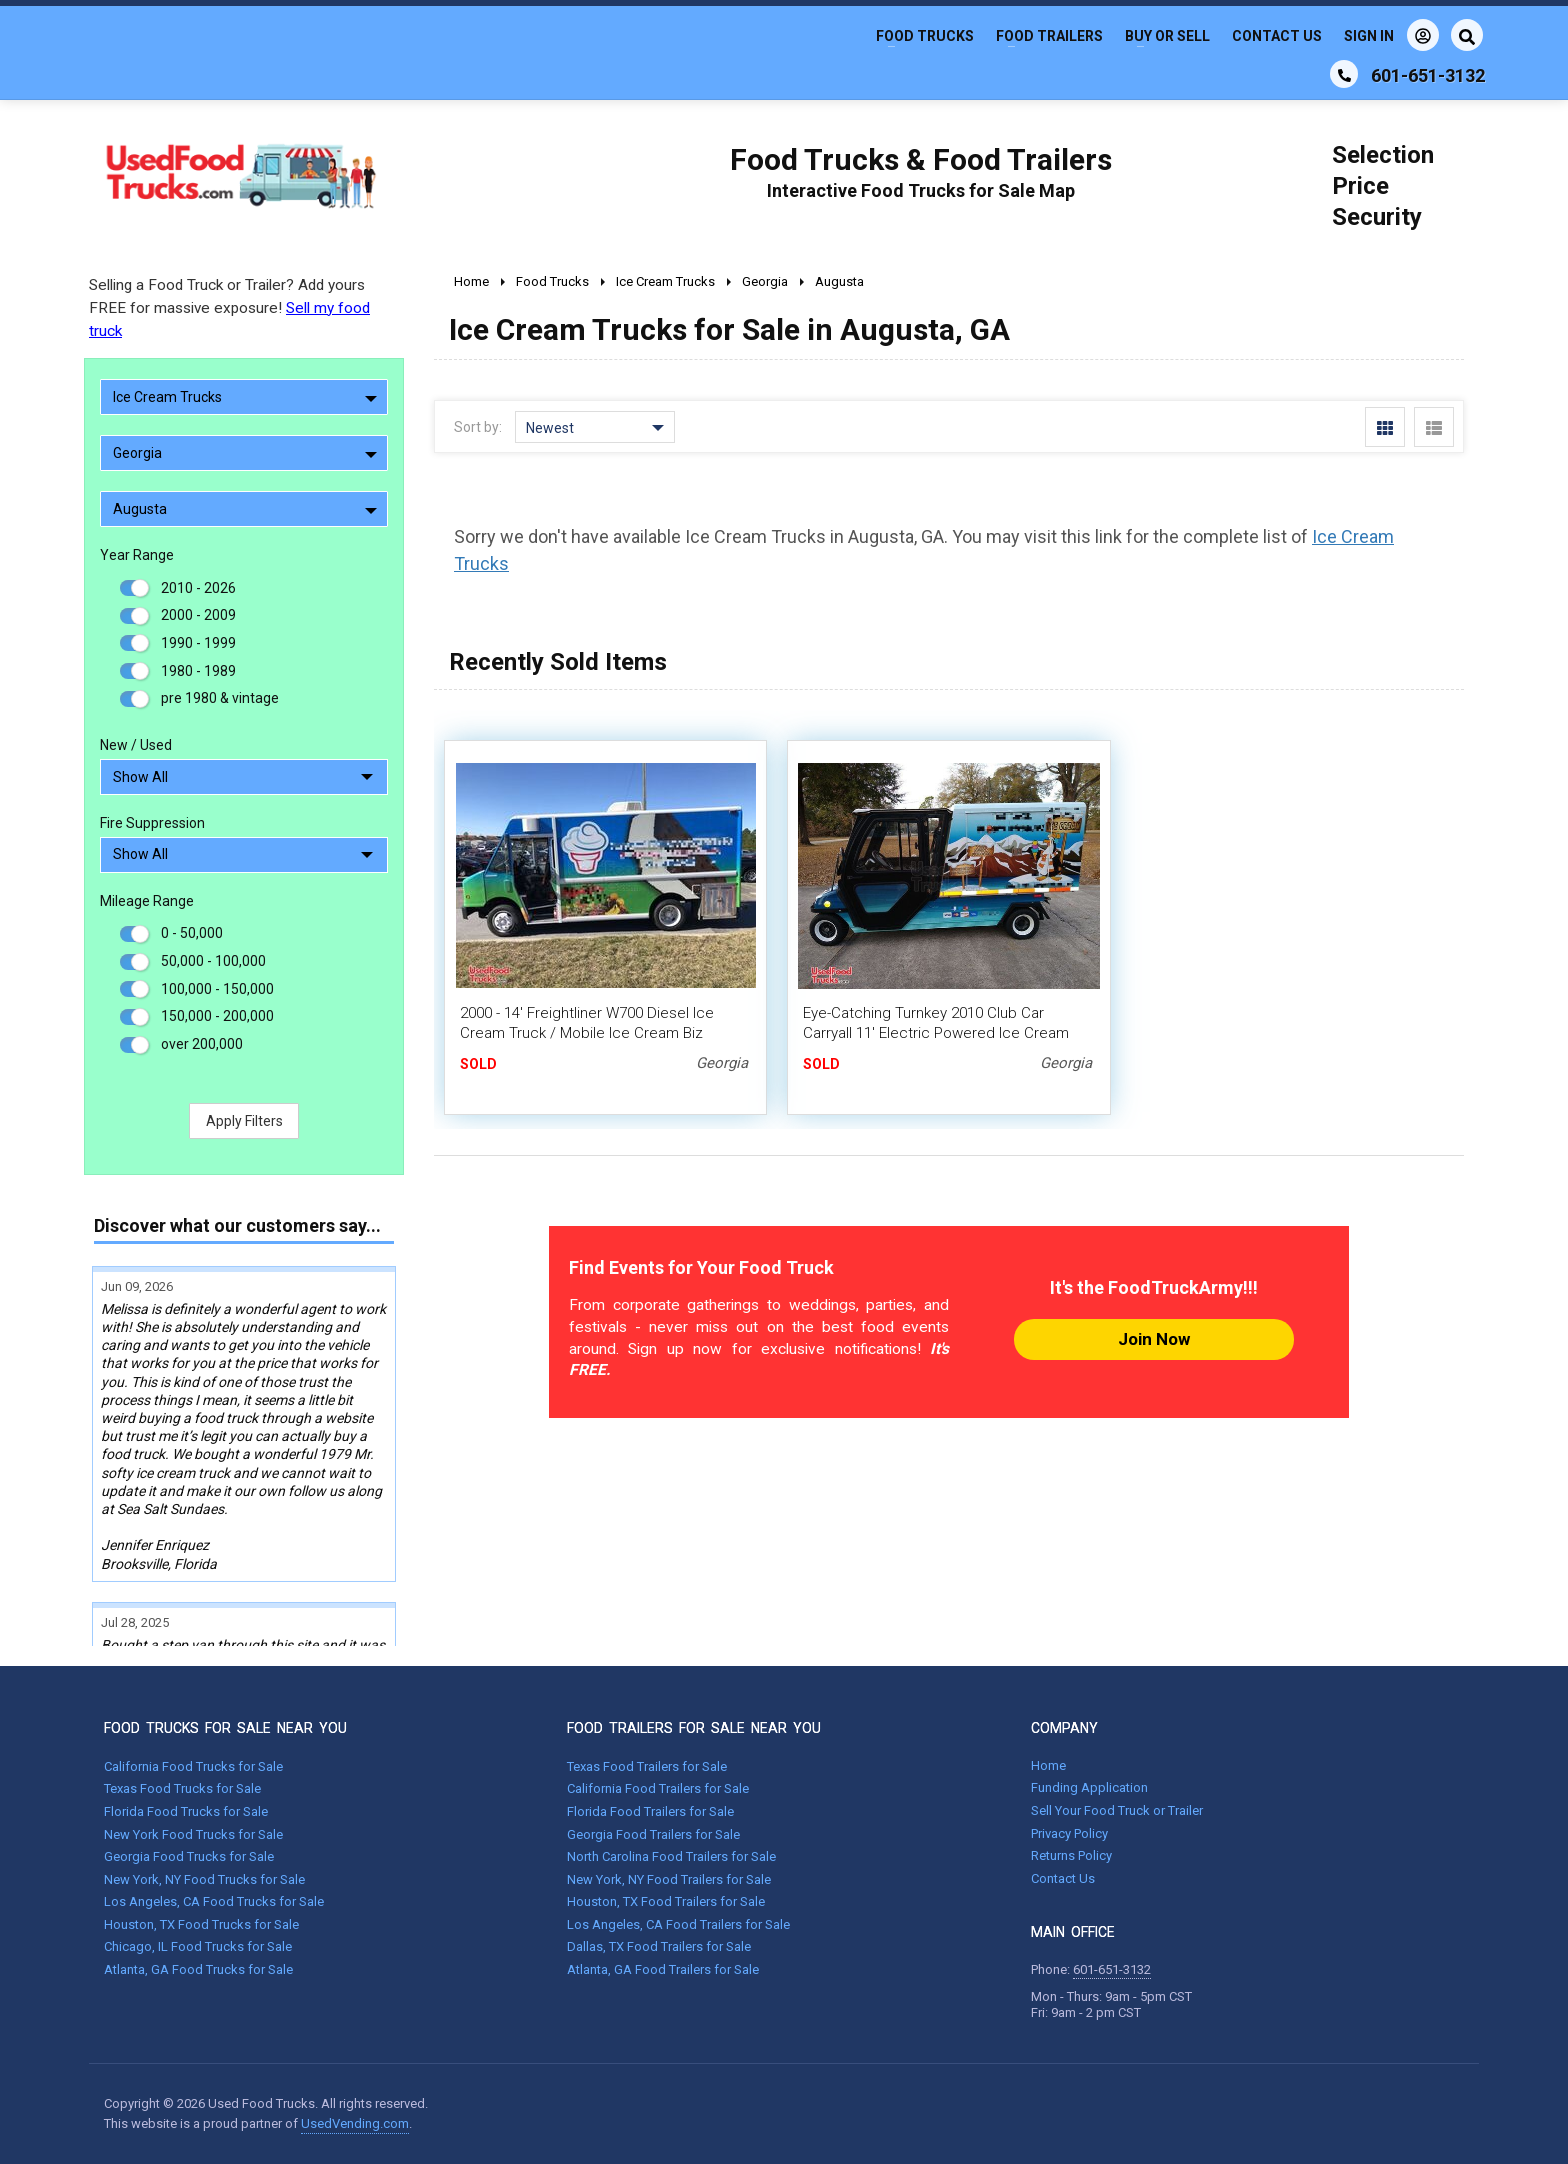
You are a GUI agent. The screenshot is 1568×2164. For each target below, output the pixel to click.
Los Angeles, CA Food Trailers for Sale (678, 1924)
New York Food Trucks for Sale (193, 1834)
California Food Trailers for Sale (658, 1788)
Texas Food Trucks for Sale (182, 1788)
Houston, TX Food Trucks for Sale (201, 1924)
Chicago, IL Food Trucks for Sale (198, 1946)
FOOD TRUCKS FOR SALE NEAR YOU (225, 1728)
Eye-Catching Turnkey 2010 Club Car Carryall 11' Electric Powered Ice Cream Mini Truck (936, 1033)
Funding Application (1089, 1787)
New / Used (136, 745)
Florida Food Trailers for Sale (650, 1811)
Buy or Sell (1167, 36)
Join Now (1154, 1339)
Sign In (1391, 35)
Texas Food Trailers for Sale (647, 1766)
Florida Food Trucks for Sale (186, 1811)
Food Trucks (925, 36)
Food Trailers (1049, 36)
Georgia (245, 453)
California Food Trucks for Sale (193, 1766)
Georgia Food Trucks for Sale (189, 1856)
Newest (595, 428)
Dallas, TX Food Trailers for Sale (659, 1946)
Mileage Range (147, 901)
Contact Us (1277, 36)
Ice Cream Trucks (245, 397)
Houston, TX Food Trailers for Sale (666, 1901)
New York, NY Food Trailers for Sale (669, 1879)
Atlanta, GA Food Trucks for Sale (198, 1969)
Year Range (137, 555)
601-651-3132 (1112, 1969)
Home (1048, 1765)
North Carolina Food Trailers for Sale (671, 1856)
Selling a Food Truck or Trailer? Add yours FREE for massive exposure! (229, 308)
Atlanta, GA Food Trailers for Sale (663, 1969)
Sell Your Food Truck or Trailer (1117, 1810)
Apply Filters (244, 1121)
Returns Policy (1071, 1855)
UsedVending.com (355, 2123)
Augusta (245, 509)
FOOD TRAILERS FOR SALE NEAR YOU (694, 1728)
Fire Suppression (152, 823)
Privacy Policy (1069, 1833)
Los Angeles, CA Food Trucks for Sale (214, 1901)
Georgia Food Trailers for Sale (653, 1834)
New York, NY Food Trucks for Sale (204, 1879)
